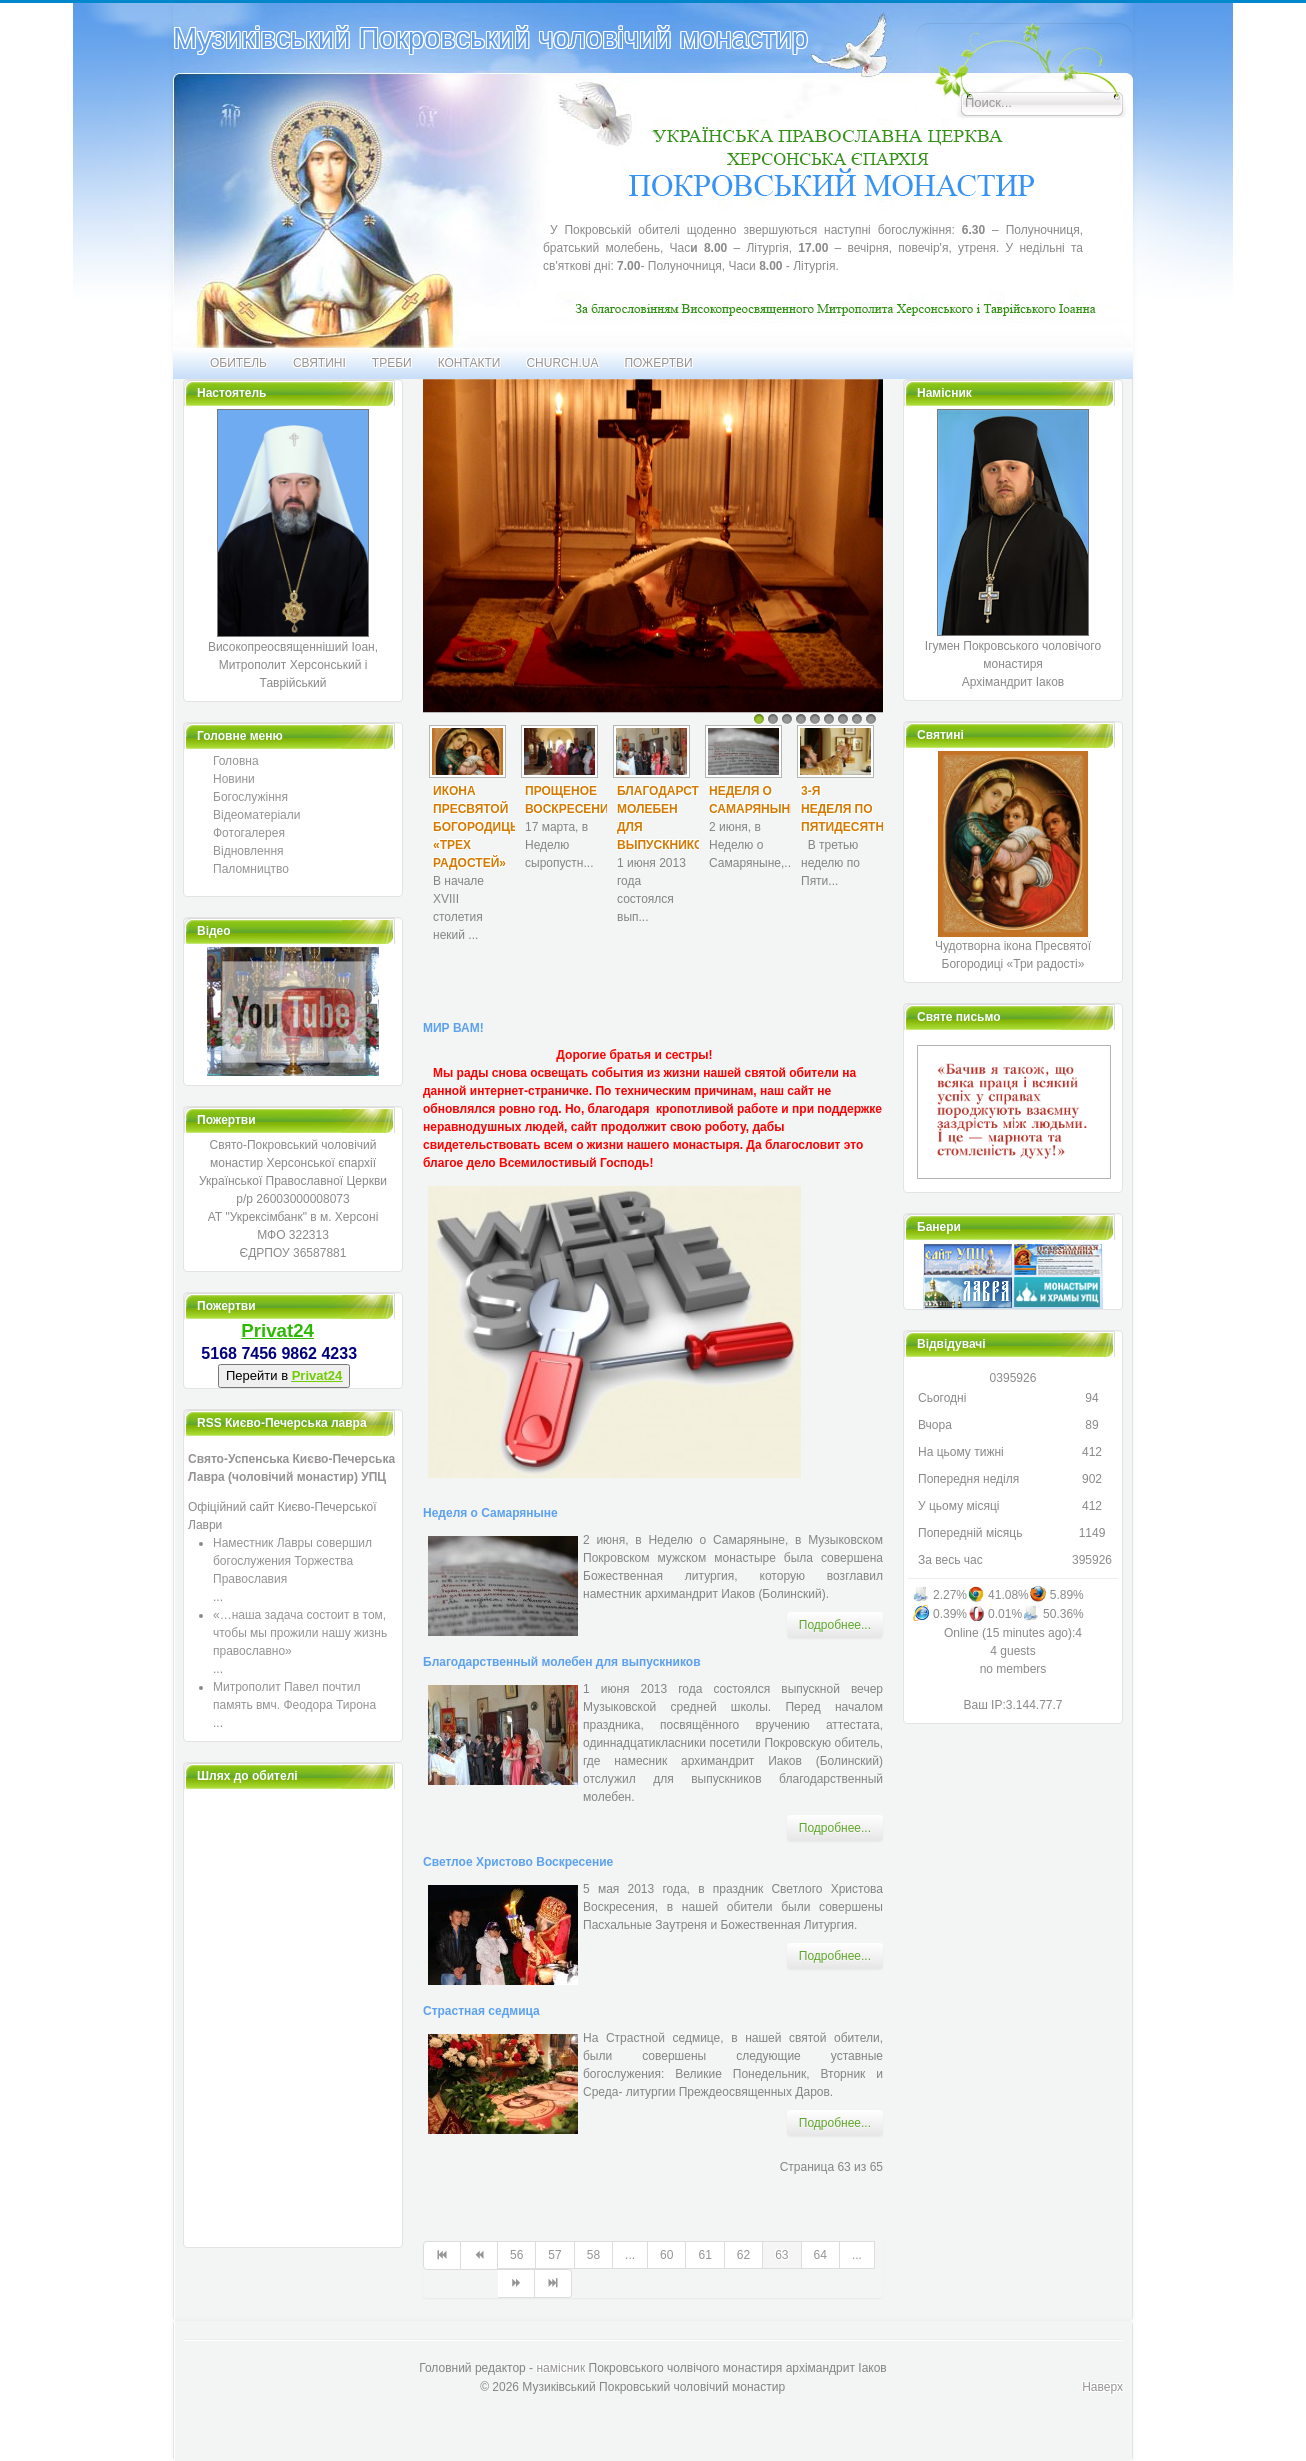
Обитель (238, 363)
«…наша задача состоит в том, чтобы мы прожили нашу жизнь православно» (300, 1633)
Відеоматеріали (256, 815)
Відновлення (248, 851)
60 (666, 2255)
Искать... (915, 23)
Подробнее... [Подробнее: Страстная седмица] (835, 2123)
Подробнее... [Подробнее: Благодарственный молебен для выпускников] (835, 1828)
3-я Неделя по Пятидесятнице (855, 809)
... (630, 2255)
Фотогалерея (249, 833)
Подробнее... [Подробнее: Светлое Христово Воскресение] (835, 1956)
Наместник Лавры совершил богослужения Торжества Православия (292, 1561)
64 (820, 2255)
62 (743, 2255)
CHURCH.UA (562, 363)
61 (704, 2255)
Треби (392, 363)
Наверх (1102, 2387)
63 (781, 2255)
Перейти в (284, 1375)
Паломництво (251, 869)
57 (554, 2255)
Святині (319, 363)
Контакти (469, 363)
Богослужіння (250, 797)
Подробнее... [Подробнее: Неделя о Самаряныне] (835, 1625)
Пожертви (658, 363)
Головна (236, 761)
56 (516, 2255)
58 (593, 2255)
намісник (560, 2368)
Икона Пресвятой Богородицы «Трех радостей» (477, 827)
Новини (234, 779)
